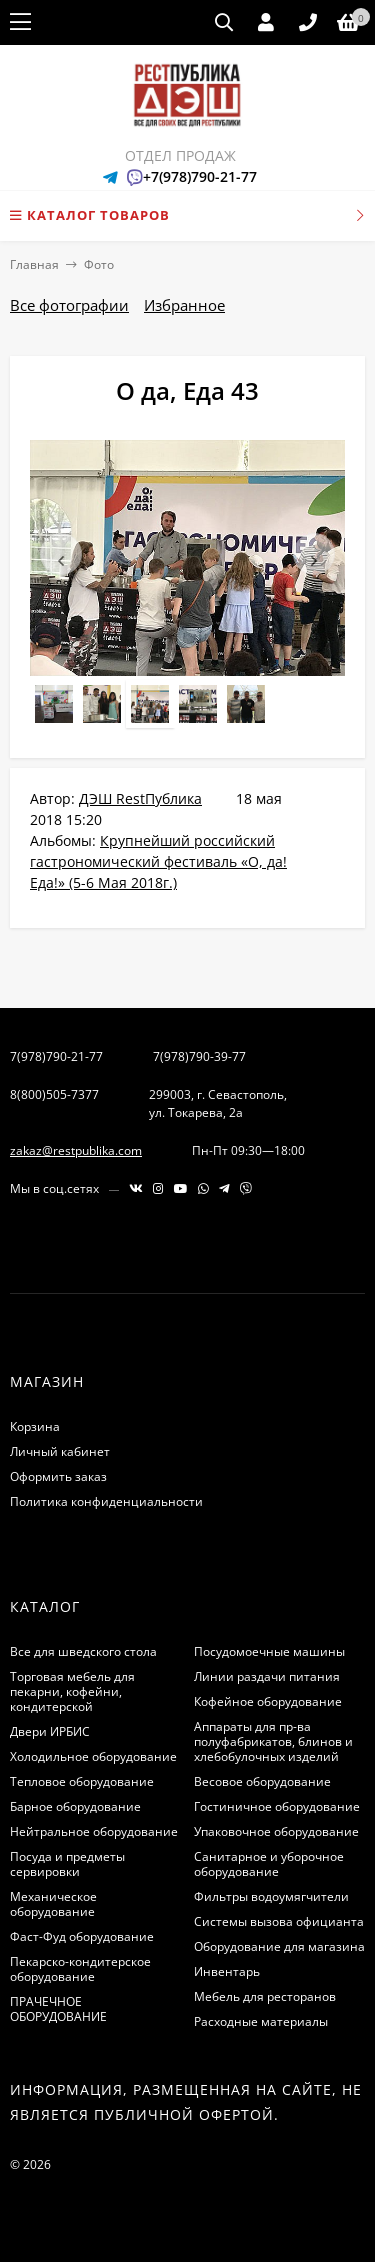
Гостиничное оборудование (277, 1806)
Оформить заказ (58, 1476)
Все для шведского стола (83, 1651)
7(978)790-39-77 (199, 1056)
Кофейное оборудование (268, 1701)
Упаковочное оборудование (276, 1831)
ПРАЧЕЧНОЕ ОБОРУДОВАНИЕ (58, 2009)
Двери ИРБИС (50, 1731)
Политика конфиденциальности (106, 1501)
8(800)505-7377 (54, 1094)
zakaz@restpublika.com (76, 1150)
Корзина (35, 1426)
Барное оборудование (75, 1806)
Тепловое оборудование (82, 1781)
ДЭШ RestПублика (140, 798)
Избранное (184, 305)
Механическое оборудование (53, 1904)
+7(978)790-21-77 (200, 176)
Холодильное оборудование (93, 1756)
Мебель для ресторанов (265, 1996)
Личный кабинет (60, 1451)
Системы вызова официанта (279, 1921)
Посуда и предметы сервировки (67, 1864)
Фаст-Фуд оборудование (82, 1936)
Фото (99, 264)
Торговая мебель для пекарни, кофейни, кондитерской (72, 1691)
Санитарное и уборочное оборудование (269, 1864)
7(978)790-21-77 (56, 1056)
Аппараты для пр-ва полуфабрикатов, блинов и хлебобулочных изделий (273, 1741)
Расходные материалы (261, 2021)
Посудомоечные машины (269, 1651)
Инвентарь (227, 1971)
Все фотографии (69, 305)
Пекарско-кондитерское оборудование (80, 1969)
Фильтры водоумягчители (271, 1896)
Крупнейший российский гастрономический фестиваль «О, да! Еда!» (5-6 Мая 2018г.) (158, 861)
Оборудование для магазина (279, 1946)
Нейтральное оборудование (94, 1831)
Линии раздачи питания (267, 1676)
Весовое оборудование (262, 1781)
